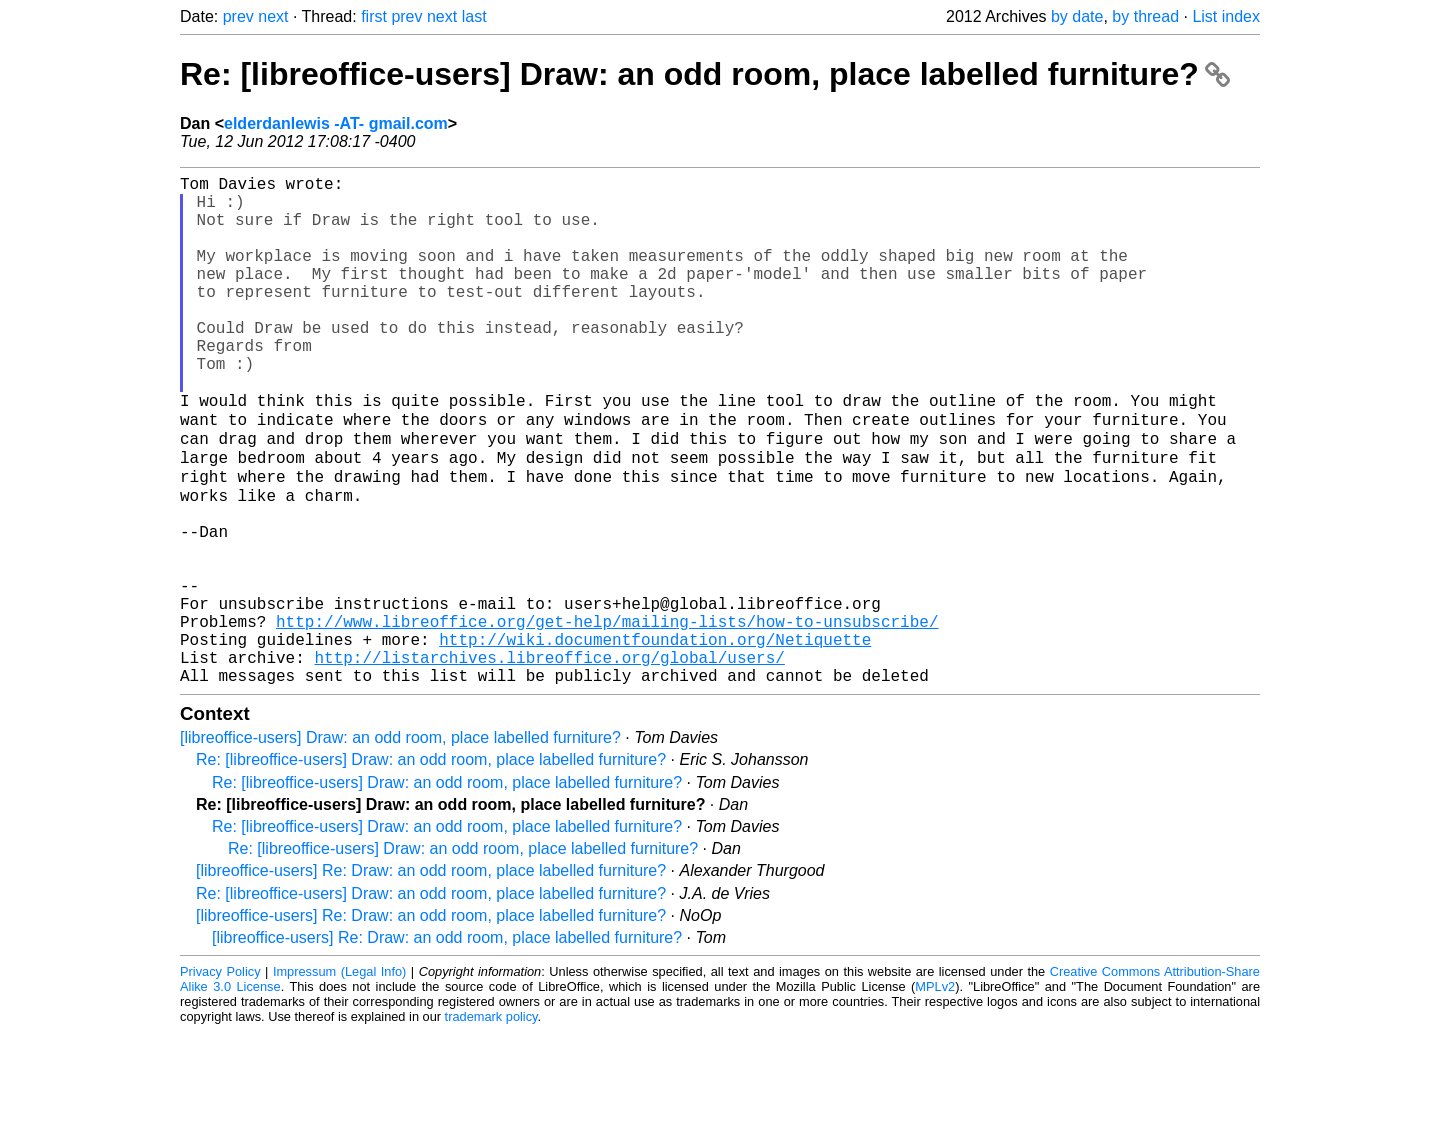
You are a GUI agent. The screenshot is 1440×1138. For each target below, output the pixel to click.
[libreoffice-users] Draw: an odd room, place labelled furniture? (400, 843)
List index (1226, 16)
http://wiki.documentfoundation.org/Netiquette (655, 737)
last (474, 16)
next (273, 16)
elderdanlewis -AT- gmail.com (336, 123)
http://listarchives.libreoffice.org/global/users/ (549, 759)
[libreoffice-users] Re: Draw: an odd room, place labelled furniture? (431, 976)
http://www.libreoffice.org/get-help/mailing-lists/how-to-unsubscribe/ (607, 715)
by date (1077, 16)
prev (238, 16)
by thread (1145, 16)
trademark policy (491, 1122)
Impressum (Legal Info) (339, 1077)
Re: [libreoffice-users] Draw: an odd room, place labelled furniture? (705, 74)
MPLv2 (935, 1092)
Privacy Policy (220, 1077)
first (374, 16)
